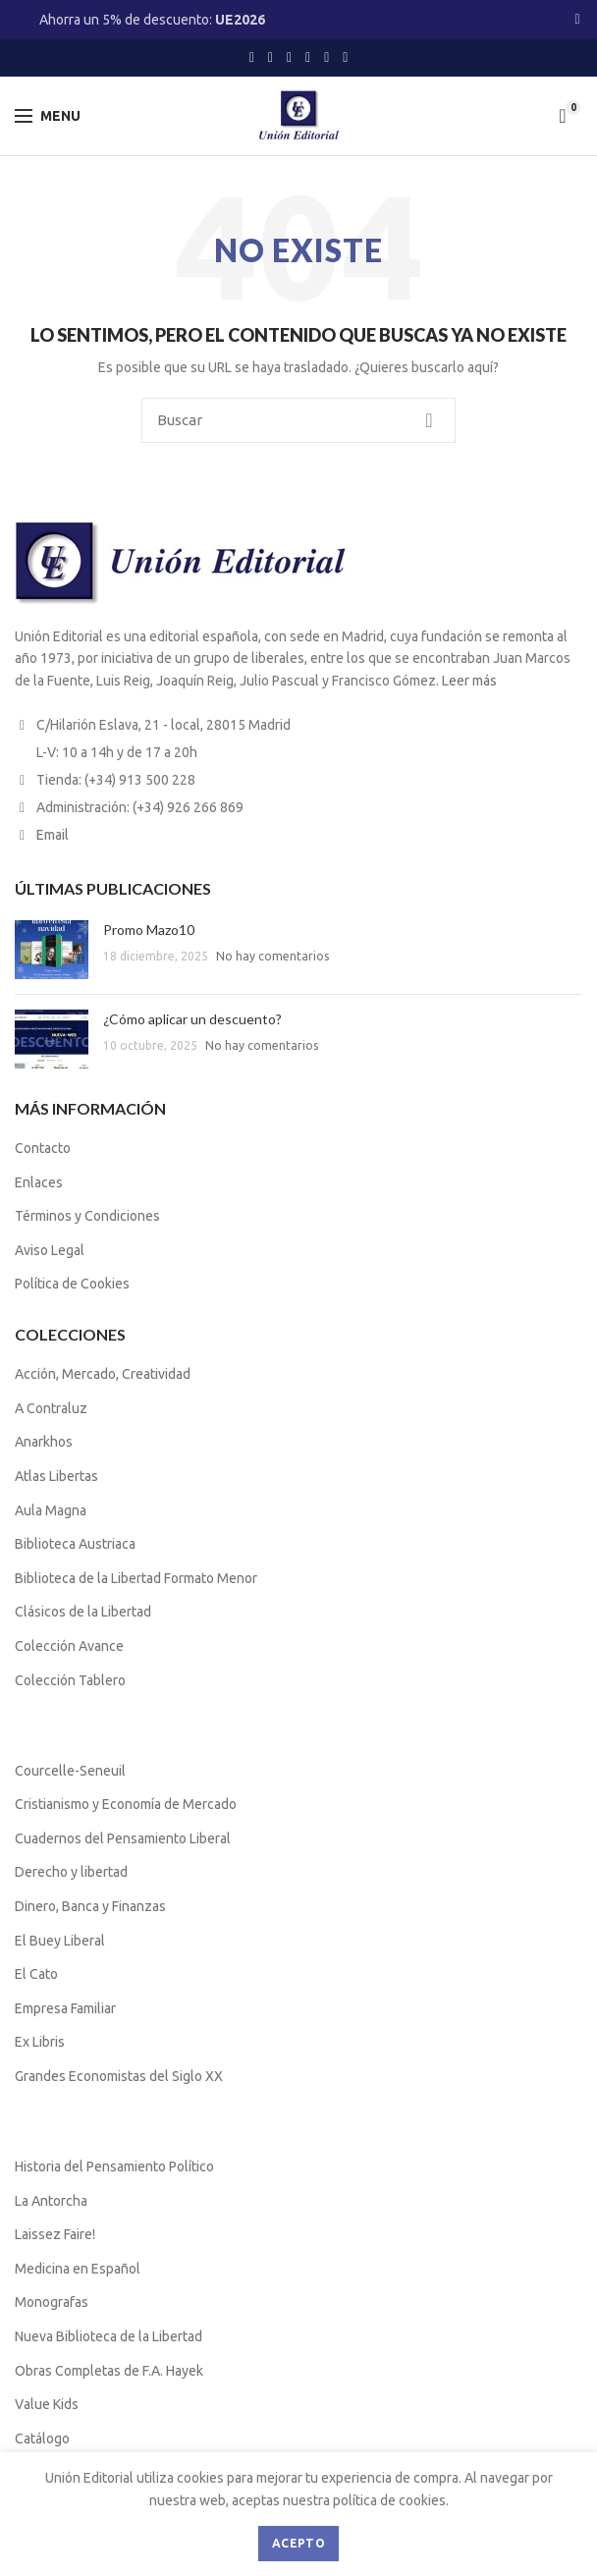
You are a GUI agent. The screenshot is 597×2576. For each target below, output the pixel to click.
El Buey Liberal (60, 1940)
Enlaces (39, 1182)
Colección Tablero (70, 1680)
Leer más (469, 680)
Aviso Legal (49, 1250)
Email (52, 835)
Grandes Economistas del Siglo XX (119, 2076)
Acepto (298, 2543)
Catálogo (42, 2438)
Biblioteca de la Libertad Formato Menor (136, 1578)
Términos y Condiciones (87, 1216)
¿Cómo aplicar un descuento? (192, 1019)
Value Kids (47, 2404)
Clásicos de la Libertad (83, 1611)
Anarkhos (44, 1442)
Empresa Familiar (65, 2008)
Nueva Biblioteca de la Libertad (108, 2336)
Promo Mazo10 (148, 929)
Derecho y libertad (71, 1872)
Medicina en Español (77, 2268)
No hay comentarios (272, 956)
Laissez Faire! (55, 2234)
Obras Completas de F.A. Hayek (109, 2371)
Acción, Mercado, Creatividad (102, 1374)
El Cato (36, 1974)
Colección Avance (69, 1646)
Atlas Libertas (56, 1476)
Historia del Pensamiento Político (114, 2166)
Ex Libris (40, 2042)
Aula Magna (50, 1510)
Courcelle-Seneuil (70, 1771)
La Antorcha (51, 2201)
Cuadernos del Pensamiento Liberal (123, 1838)
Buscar (429, 420)
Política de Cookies (72, 1283)
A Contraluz (51, 1408)
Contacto (43, 1148)
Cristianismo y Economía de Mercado (126, 1804)
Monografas (51, 2302)
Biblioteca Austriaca (75, 1544)
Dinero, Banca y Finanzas (90, 1906)
